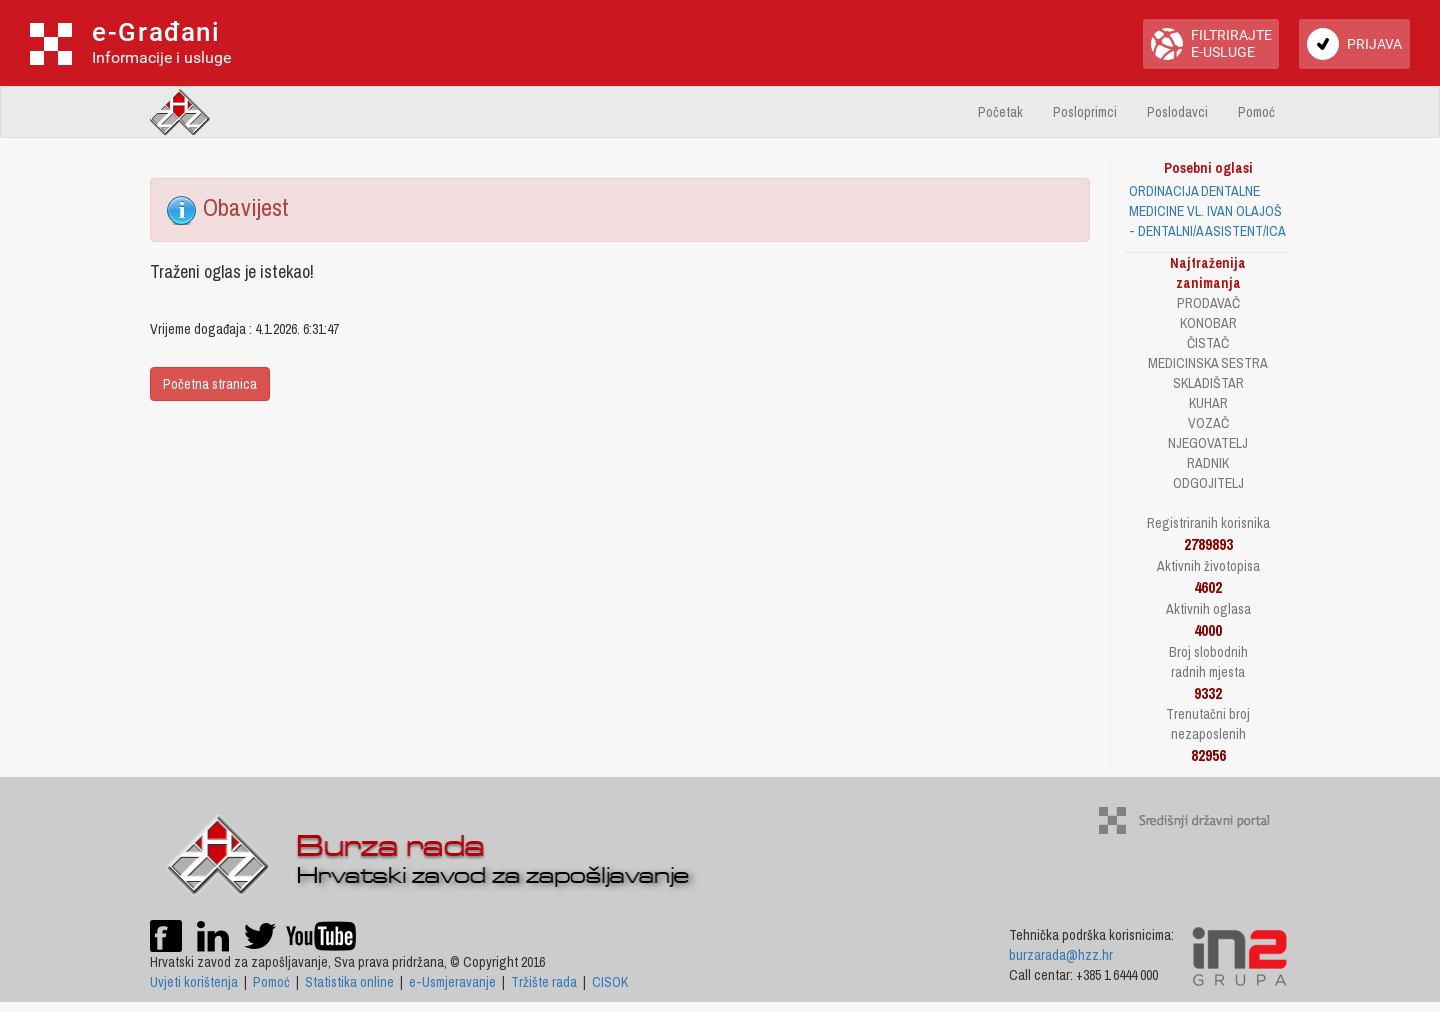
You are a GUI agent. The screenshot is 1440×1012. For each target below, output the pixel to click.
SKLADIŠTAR (1208, 383)
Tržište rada (544, 982)
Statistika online (349, 982)
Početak (1000, 112)
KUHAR (1208, 403)
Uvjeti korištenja (194, 982)
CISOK (610, 982)
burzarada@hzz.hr (1061, 955)
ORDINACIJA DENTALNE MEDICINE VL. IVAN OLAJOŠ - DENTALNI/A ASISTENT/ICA (1207, 211)
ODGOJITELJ (1208, 483)
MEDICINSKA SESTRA (1208, 363)
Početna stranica (210, 384)
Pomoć (1256, 112)
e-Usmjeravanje (452, 982)
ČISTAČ (1208, 343)
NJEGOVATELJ (1208, 443)
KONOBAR (1208, 323)
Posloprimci (1085, 112)
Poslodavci (1177, 112)
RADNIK (1208, 463)
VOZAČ (1208, 423)
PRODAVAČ (1208, 303)
